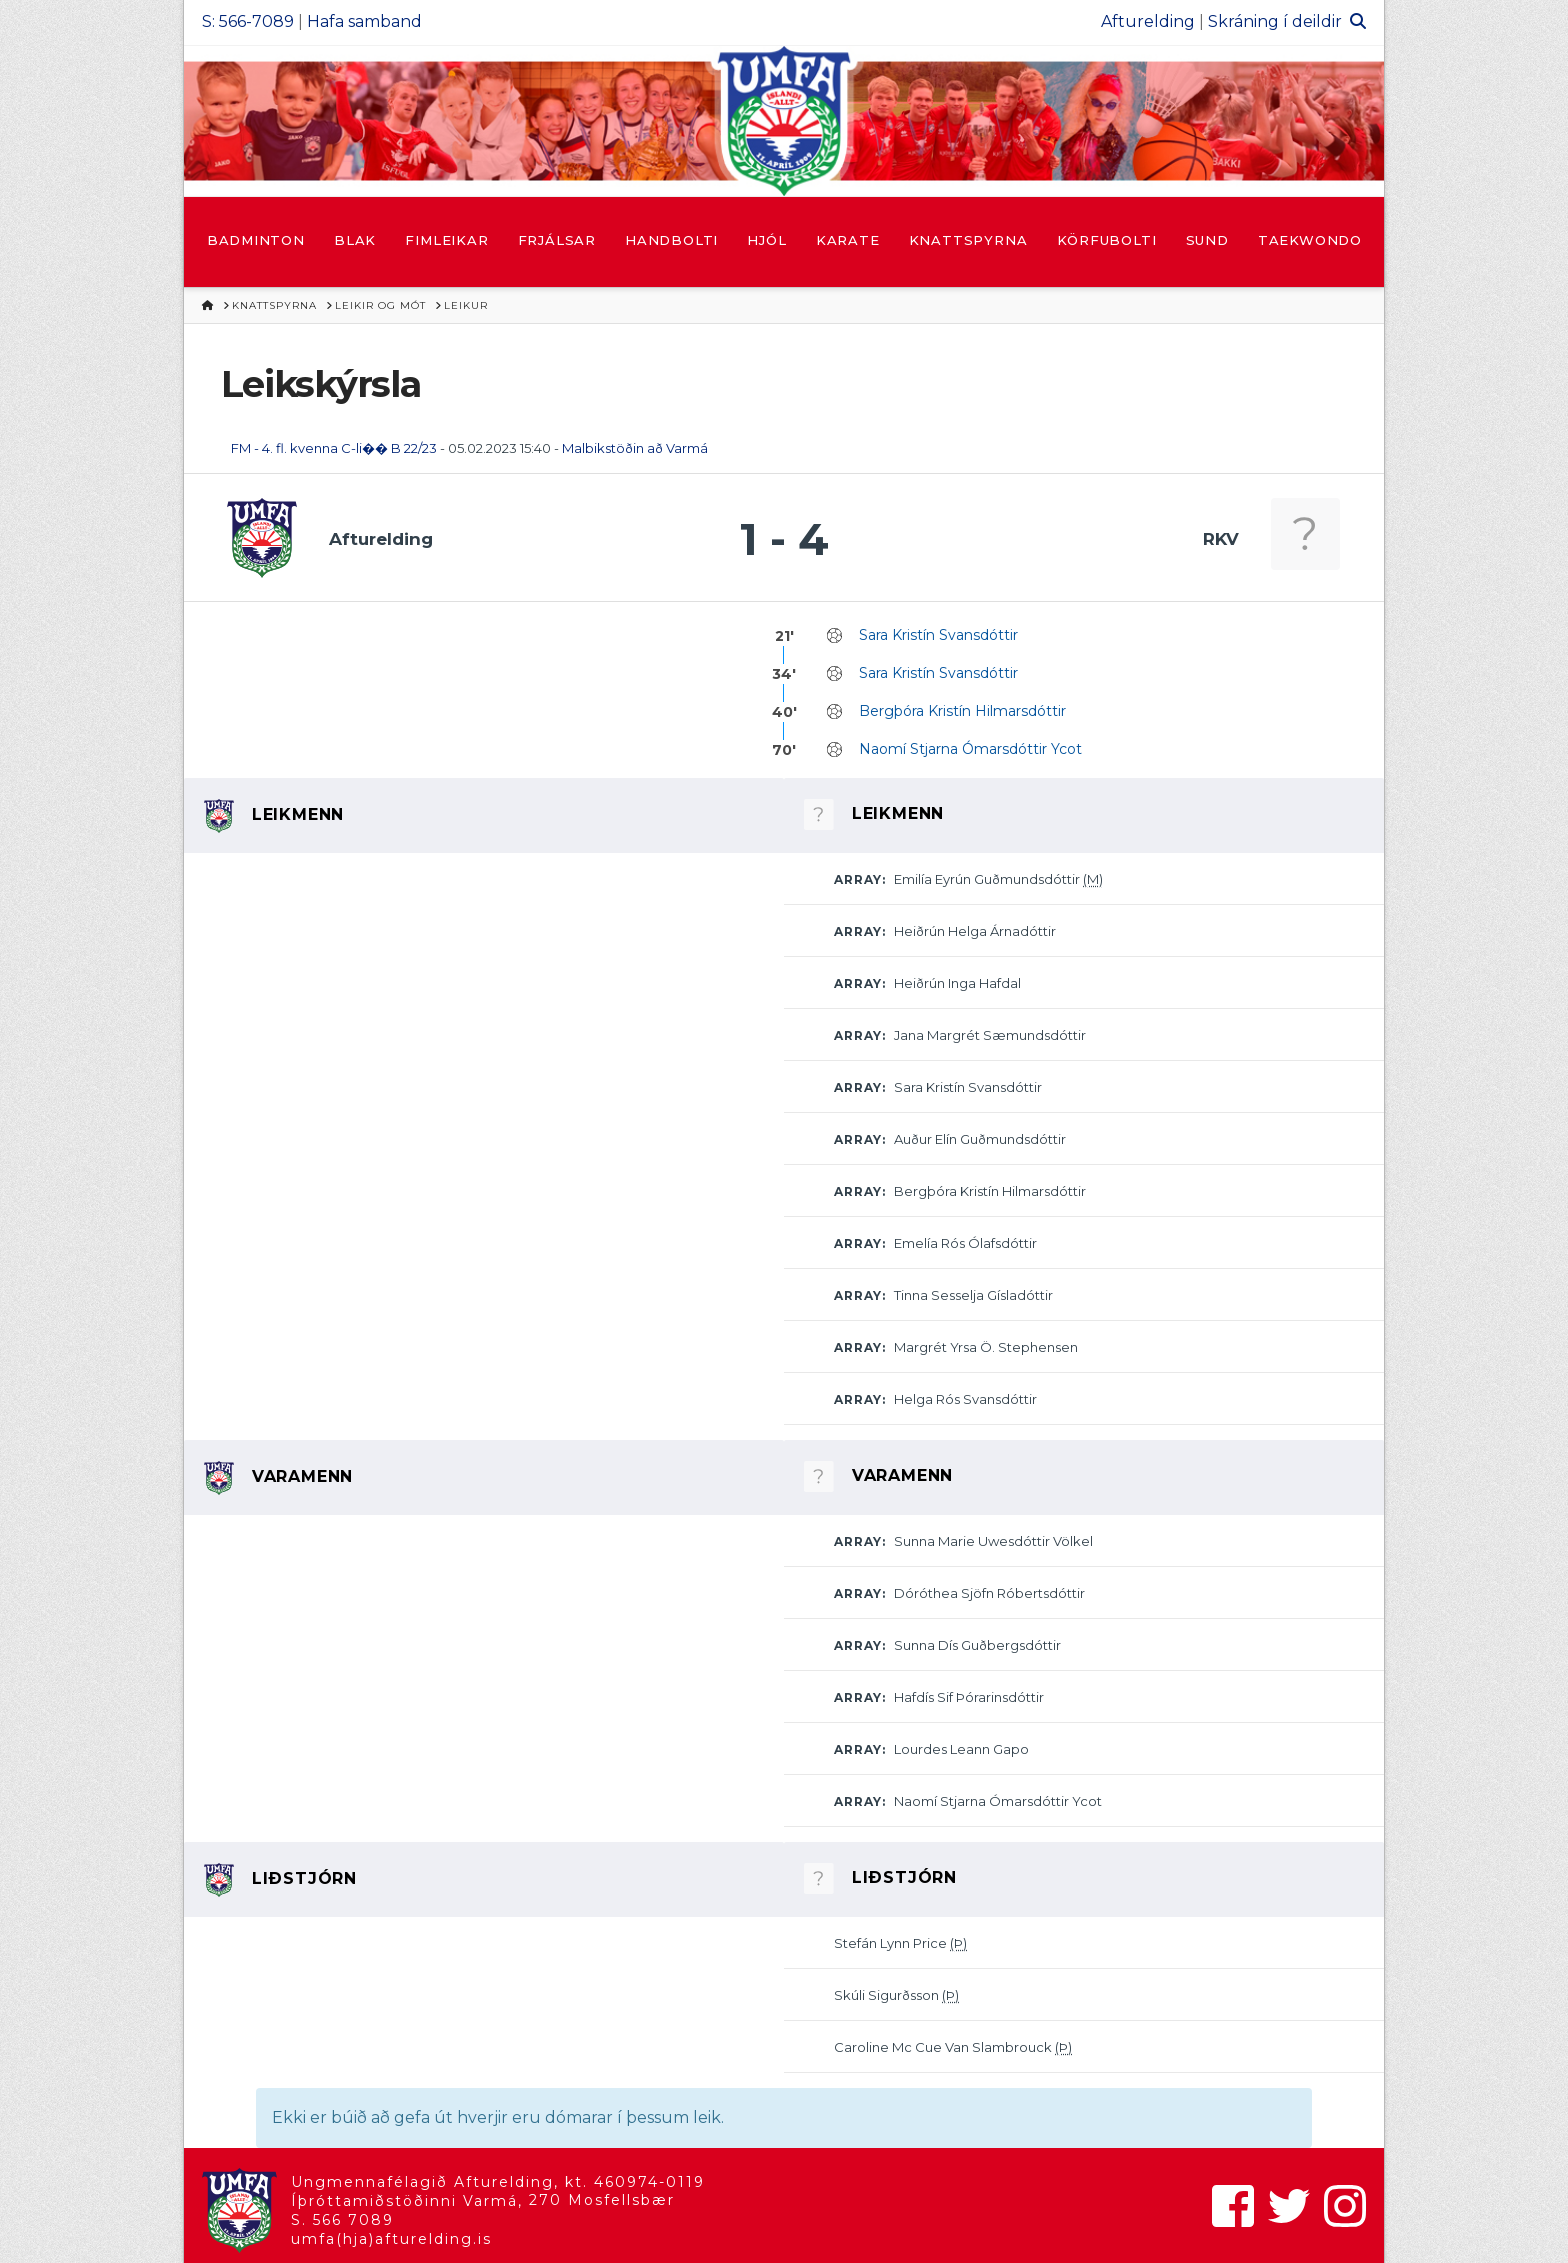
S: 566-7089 (248, 21)
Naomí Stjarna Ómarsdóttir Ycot (970, 749)
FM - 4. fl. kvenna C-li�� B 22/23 (334, 448)
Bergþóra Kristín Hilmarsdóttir (962, 711)
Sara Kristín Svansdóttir (938, 635)
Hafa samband (364, 21)
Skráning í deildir (1275, 21)
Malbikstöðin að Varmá (635, 448)
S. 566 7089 (342, 2220)
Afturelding (1148, 21)
